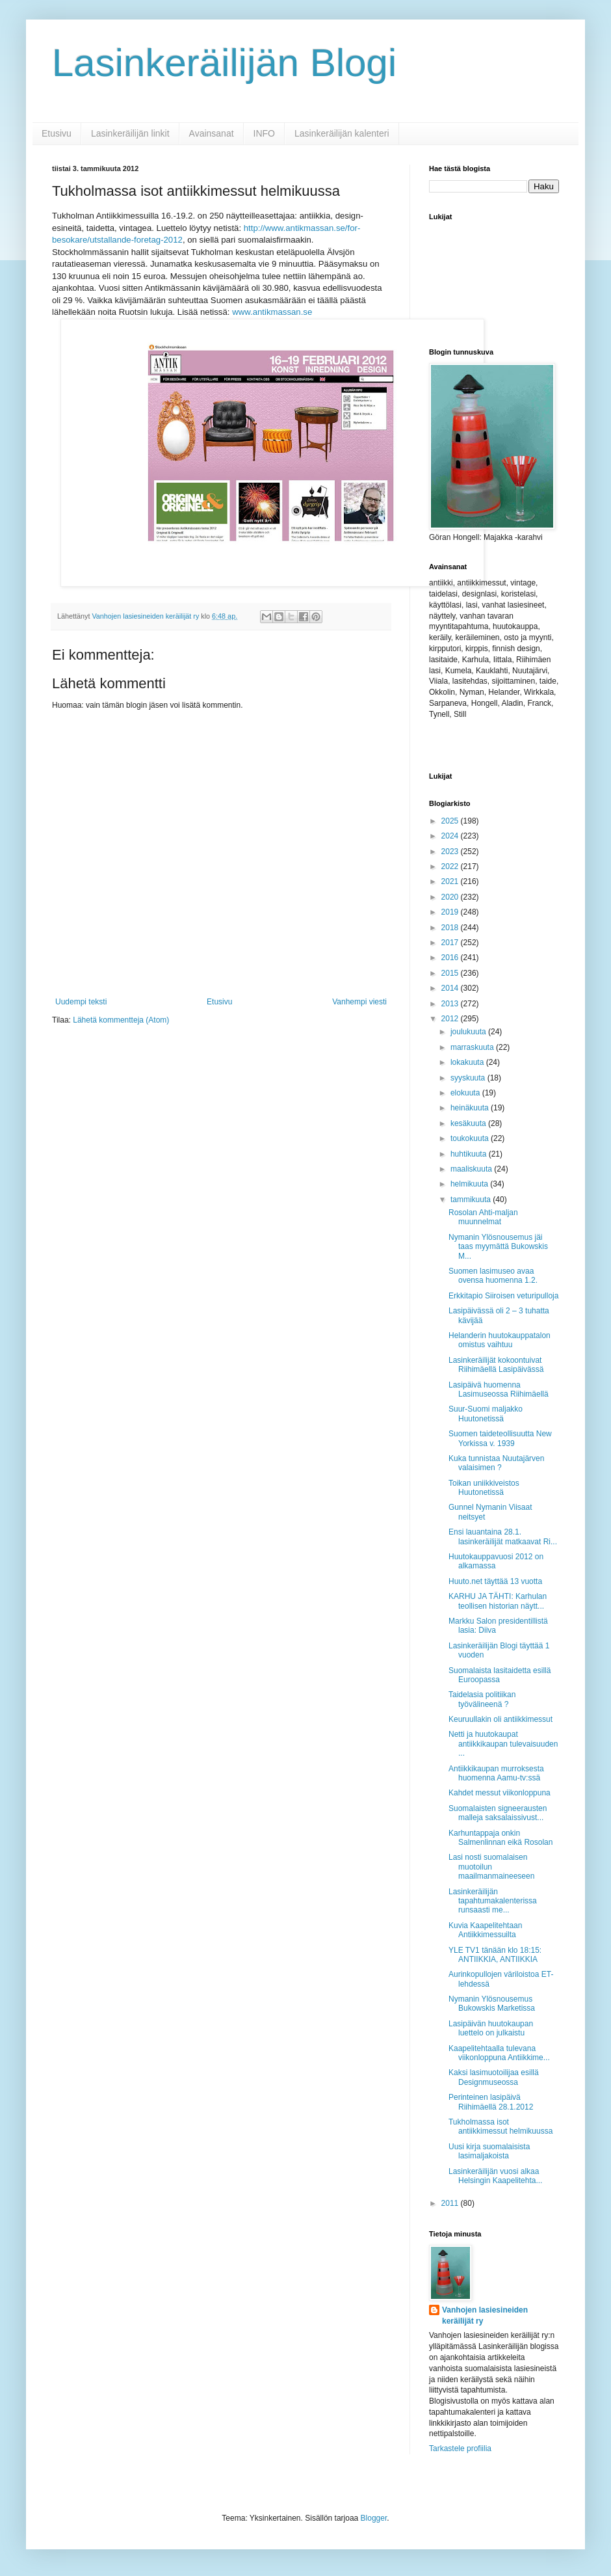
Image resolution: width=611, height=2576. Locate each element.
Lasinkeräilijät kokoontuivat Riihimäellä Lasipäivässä (495, 1365)
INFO (264, 133)
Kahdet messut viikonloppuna (499, 1792)
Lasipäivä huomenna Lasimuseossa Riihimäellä (498, 1389)
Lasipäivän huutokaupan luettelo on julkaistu (490, 2028)
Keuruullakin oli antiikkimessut (500, 1719)
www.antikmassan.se (272, 312)
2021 (451, 881)
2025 (451, 820)
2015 (451, 973)
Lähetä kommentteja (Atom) (121, 1020)
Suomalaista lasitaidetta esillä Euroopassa (499, 1675)
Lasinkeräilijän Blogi (224, 63)
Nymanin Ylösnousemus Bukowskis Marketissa (491, 2003)
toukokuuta (470, 1138)
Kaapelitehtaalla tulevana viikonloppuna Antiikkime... (499, 2053)
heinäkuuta (470, 1107)
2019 (451, 912)
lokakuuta (468, 1062)
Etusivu (57, 133)
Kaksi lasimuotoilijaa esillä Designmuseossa (493, 2077)
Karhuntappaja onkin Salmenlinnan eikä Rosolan (500, 1838)
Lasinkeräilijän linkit (130, 133)
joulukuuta (469, 1031)
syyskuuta (469, 1077)
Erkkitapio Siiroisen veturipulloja (503, 1295)
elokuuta (466, 1092)
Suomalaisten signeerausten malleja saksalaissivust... (497, 1813)
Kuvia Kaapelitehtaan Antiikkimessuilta (485, 1930)
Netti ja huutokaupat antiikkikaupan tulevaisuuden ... (503, 1744)
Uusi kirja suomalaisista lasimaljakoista (489, 2151)
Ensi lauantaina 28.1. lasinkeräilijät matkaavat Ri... (502, 1536)
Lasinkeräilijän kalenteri (341, 133)
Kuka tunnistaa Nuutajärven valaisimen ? (496, 1463)
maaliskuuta (472, 1169)
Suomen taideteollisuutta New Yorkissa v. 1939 (500, 1438)
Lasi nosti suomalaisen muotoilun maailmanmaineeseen (491, 1867)
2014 (451, 988)
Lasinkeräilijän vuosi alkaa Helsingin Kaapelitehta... (495, 2176)
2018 (451, 927)
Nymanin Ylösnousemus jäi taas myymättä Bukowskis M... (498, 1247)
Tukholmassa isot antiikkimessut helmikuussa (500, 2126)
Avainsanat (211, 133)
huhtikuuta (469, 1154)
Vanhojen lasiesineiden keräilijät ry (485, 2315)
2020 (451, 897)
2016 (451, 957)
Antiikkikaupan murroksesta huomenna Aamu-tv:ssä (496, 1773)
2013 (451, 1003)
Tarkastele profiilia (460, 2448)
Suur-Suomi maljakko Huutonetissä (485, 1413)
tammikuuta (471, 1199)
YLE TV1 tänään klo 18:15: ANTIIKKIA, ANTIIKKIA (494, 1955)
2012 (451, 1018)
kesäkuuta (469, 1123)
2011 (451, 2203)
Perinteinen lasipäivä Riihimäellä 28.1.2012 (490, 2102)
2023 (451, 851)
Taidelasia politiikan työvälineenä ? (481, 1699)
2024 (451, 835)
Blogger (374, 2518)
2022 (451, 866)
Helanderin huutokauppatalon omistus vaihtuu (499, 1340)
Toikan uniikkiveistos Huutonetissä (483, 1488)
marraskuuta (473, 1047)
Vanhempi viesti (359, 1001)
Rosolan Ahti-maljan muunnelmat (483, 1217)
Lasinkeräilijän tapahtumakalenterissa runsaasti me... (492, 1901)
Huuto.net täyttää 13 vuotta (495, 1581)
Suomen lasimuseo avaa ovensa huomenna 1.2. (493, 1276)
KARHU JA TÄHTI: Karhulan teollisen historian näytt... (497, 1601)
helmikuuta (470, 1183)
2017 (451, 942)
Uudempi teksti (81, 1001)
